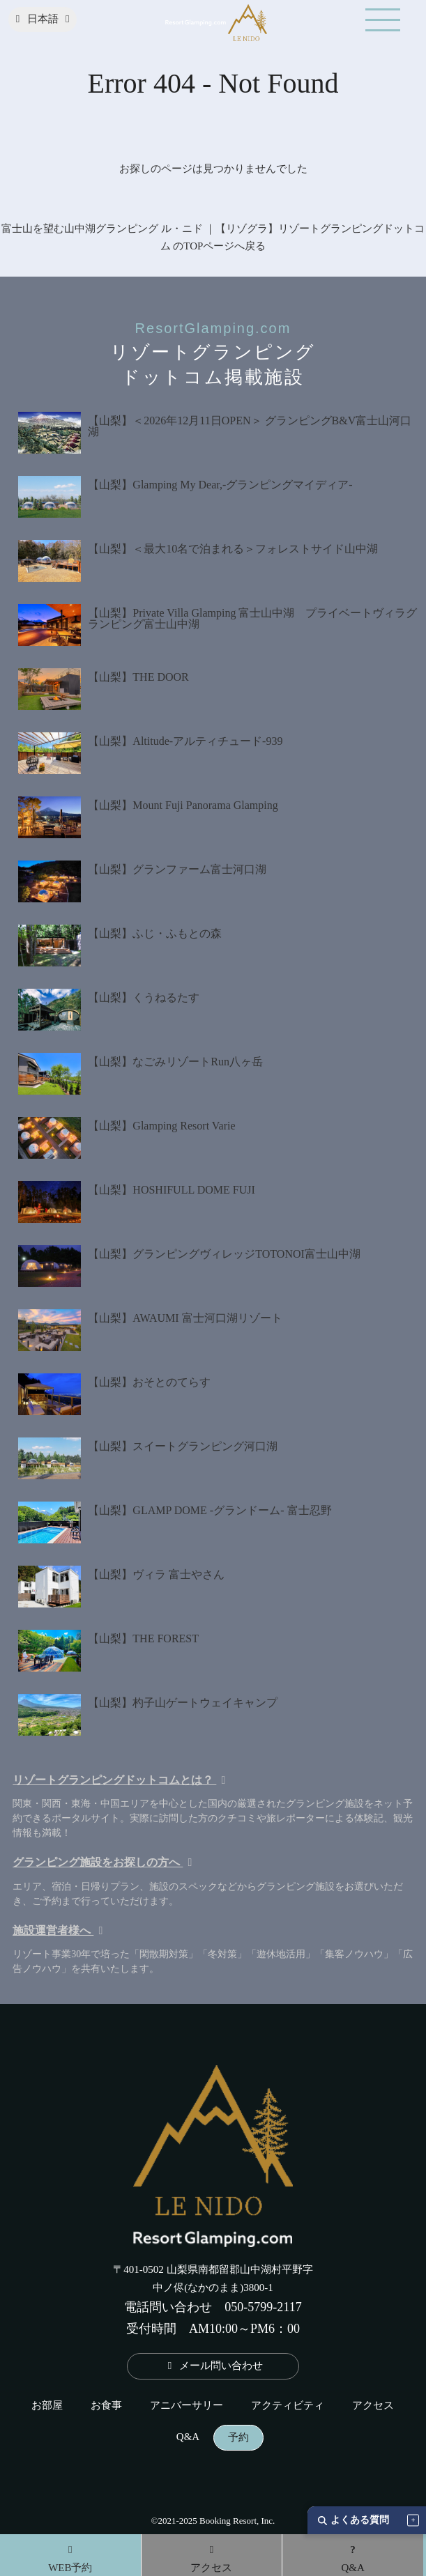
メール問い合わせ (213, 2365)
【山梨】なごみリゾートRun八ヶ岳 (175, 1061)
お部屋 (47, 2405)
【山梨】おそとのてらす (149, 1382)
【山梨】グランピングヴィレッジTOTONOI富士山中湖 (224, 1254)
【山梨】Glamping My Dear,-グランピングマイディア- (220, 485)
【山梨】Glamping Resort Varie (161, 1126)
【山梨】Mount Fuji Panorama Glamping (182, 805)
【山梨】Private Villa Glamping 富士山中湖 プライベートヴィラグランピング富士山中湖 (252, 618)
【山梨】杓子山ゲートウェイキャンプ (182, 1703)
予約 (238, 2437)
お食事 (106, 2405)
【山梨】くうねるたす (143, 997)
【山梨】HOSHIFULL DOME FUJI (171, 1190)
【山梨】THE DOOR (138, 677)
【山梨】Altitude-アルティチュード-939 (185, 741)
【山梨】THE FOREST (143, 1638)
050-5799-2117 (263, 2307)
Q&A (187, 2437)
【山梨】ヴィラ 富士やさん (156, 1574)
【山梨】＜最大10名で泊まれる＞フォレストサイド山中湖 (233, 549)
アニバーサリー (186, 2405)
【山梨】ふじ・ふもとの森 (155, 933)
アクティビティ (287, 2405)
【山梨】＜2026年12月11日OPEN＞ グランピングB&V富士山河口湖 (249, 426)
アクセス (373, 2405)
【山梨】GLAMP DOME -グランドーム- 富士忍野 (209, 1510)
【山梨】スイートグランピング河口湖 (182, 1446)
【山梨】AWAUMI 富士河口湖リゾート (185, 1318)
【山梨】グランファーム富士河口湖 (177, 869)
